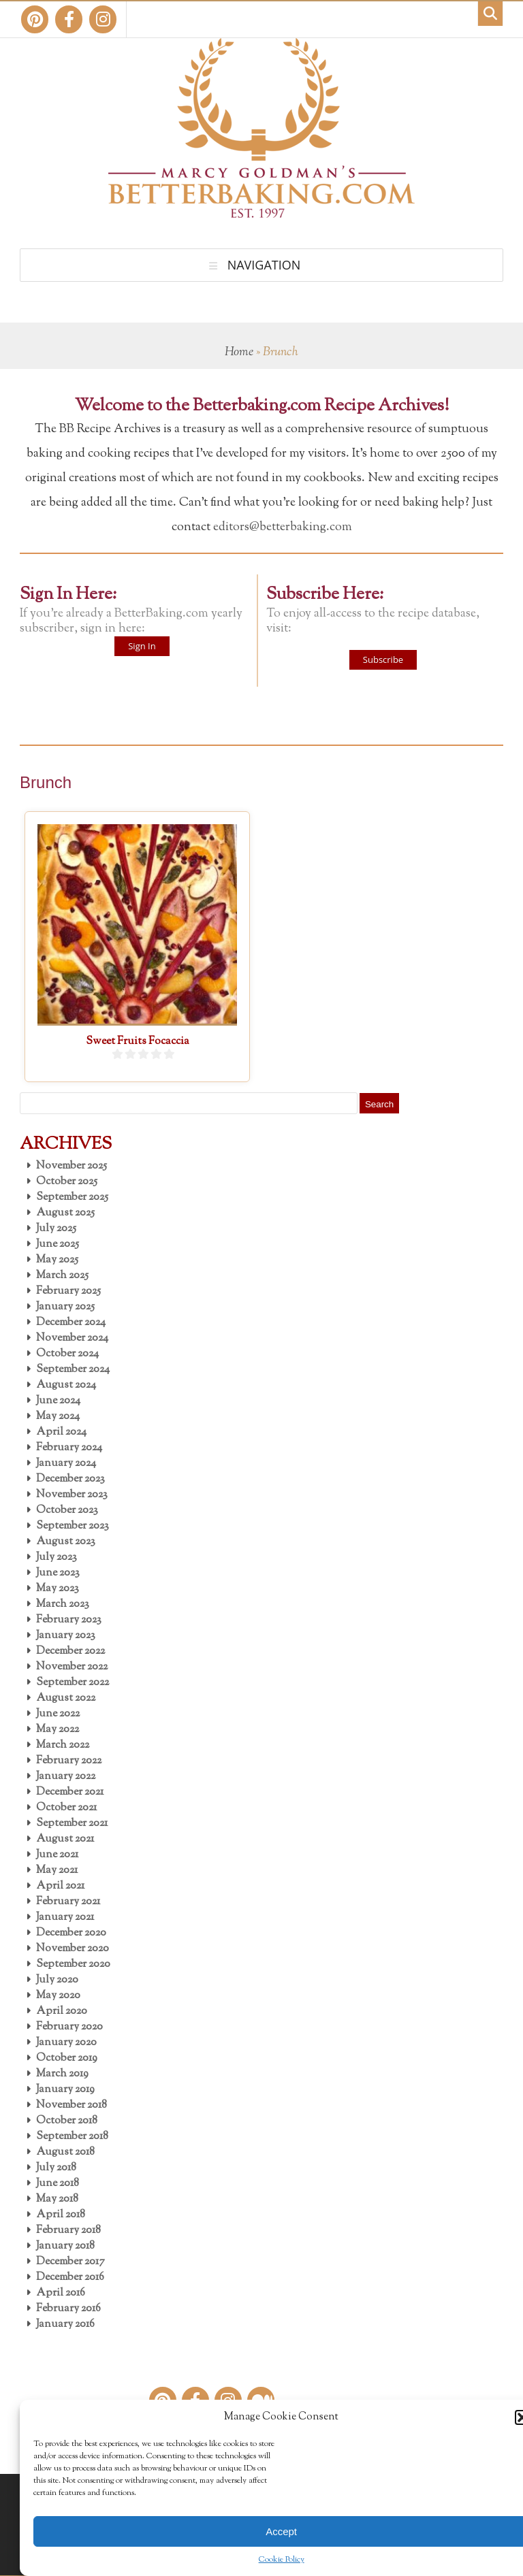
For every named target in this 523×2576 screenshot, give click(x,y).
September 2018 (72, 2137)
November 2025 (71, 1166)
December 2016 (70, 2277)
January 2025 (65, 1307)
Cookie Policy (281, 2560)
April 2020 (61, 2011)
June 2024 (58, 1401)
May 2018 (57, 2199)
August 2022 (65, 1698)
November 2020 (72, 1949)
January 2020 (66, 2043)
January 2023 (65, 1636)
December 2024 (71, 1323)
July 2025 (56, 1229)
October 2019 (66, 2058)
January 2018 (65, 2246)
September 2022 (72, 1683)
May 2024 (58, 1416)
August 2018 (65, 2152)
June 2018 (57, 2183)
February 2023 (68, 1620)
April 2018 (60, 2215)
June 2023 (58, 1573)
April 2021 (60, 1886)
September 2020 (73, 1964)
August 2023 (65, 1542)
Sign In (141, 646)
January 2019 (65, 2090)
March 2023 (62, 1604)
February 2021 (68, 1902)
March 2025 (62, 1276)
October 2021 (66, 1808)
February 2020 (69, 2027)
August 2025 (65, 1213)
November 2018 (71, 2105)
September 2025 (72, 1197)
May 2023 (57, 1589)
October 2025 (66, 1182)
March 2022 (62, 1745)
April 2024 (61, 1432)
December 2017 (70, 2262)
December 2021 (70, 1792)
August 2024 (66, 1385)
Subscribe (383, 659)
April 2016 (60, 2293)
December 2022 (70, 1651)
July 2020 (57, 1980)
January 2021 (65, 1917)
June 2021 (57, 1855)
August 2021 (65, 1839)
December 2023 (70, 1479)
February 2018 (68, 2230)
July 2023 (56, 1557)
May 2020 (58, 1996)
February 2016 (68, 2309)
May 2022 (57, 1730)
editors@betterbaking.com (282, 527)
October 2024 (67, 1354)
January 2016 (65, 2324)
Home (239, 352)
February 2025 (68, 1291)
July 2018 (56, 2168)
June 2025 (57, 1244)
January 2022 (65, 1776)
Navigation (264, 265)
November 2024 (72, 1338)
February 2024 (69, 1448)
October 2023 (67, 1510)
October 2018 (66, 2121)
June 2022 (58, 1714)
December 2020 (71, 1933)
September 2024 (73, 1369)
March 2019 (62, 2074)
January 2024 (66, 1463)
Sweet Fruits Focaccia (137, 1041)
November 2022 (72, 1667)
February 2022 (68, 1761)
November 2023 (72, 1495)
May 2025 (57, 1260)
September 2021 (72, 1823)
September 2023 (72, 1526)
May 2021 (57, 1870)
